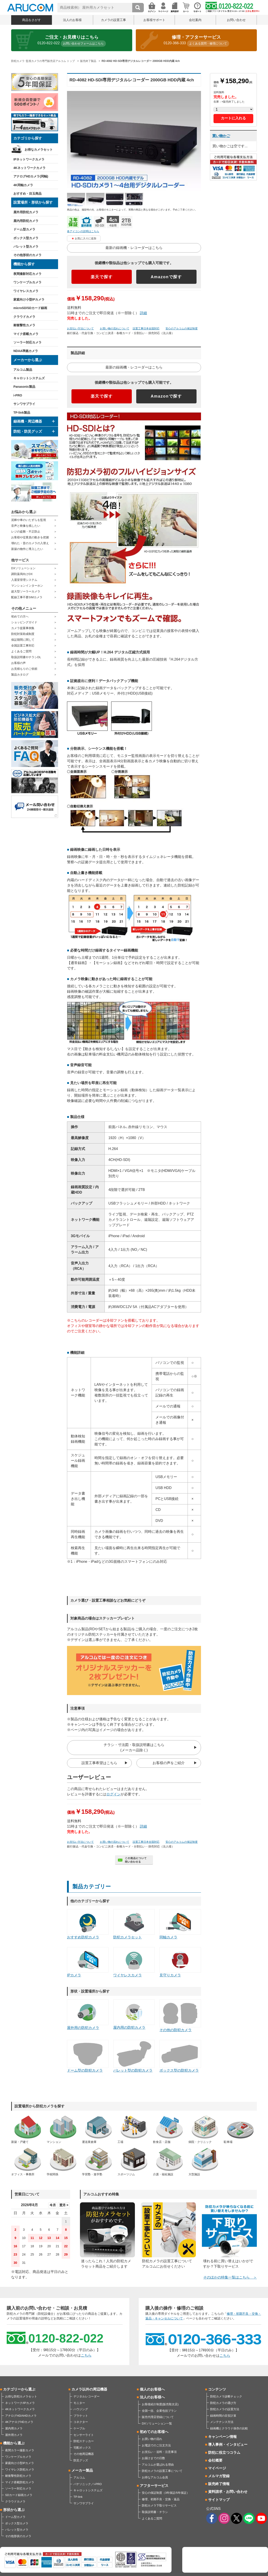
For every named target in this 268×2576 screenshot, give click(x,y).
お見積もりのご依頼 (24, 668)
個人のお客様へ (152, 2389)
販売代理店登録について (158, 2417)
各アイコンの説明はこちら (83, 231)
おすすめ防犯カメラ (88, 1924)
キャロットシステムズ (29, 378)
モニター (79, 2403)
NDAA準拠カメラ (25, 351)
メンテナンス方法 (221, 2422)
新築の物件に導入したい (27, 549)
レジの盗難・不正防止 (25, 531)
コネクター (80, 2422)
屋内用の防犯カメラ (134, 2014)
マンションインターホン (27, 585)
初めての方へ (20, 616)
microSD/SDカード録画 (30, 308)
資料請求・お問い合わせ (227, 2492)
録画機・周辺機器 (27, 421)
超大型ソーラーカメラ (25, 591)
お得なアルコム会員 (155, 2477)
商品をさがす (31, 20)
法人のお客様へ (152, 2397)
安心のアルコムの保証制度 (181, 328)
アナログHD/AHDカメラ (21, 2415)
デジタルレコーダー (86, 2396)
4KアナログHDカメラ (19, 2422)
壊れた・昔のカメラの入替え (30, 543)
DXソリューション (23, 568)
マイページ (217, 2468)
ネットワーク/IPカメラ (20, 2403)
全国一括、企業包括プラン (159, 2410)
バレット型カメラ (25, 246)
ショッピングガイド (24, 622)
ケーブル (79, 2428)
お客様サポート (154, 20)
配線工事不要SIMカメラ (26, 597)
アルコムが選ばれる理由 (158, 2464)
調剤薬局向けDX (22, 574)
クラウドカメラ (24, 316)
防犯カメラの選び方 (223, 2403)
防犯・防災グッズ (27, 431)
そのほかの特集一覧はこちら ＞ (230, 2277)
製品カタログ (20, 674)
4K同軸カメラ (23, 185)
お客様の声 (18, 663)
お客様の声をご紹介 (169, 1763)
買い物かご (221, 136)
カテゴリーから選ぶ (19, 2389)
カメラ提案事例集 (22, 628)
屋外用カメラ (14, 2435)
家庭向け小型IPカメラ (28, 299)
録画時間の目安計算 (223, 2415)
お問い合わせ (236, 20)
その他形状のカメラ (27, 255)
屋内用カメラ (14, 2428)
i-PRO (17, 395)
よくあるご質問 (21, 651)
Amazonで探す (166, 277)
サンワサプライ (24, 404)
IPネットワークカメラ (28, 159)
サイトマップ (219, 2500)
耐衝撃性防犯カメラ (18, 2475)
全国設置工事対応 (22, 645)
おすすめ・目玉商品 (27, 193)
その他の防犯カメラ (180, 2015)
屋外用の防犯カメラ (88, 2014)
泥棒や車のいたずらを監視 (28, 520)
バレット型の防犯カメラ (134, 2056)
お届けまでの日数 (153, 2458)
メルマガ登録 (219, 2476)
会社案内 (195, 20)
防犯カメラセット (134, 1924)
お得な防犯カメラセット (21, 2396)
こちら (86, 2355)
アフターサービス (154, 2486)
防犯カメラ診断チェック (226, 2396)
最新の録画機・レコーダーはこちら (134, 248)
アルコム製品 (22, 369)
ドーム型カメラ (24, 229)
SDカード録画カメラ (18, 2495)
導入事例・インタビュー (227, 2444)
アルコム (79, 2477)
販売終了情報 (219, 2484)
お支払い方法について (80, 328)
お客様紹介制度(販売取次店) (160, 2404)
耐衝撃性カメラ (24, 325)
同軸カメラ (180, 1924)
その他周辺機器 (83, 2454)
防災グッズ (80, 2460)
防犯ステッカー (83, 2441)
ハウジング (80, 2409)
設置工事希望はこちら (99, 1763)
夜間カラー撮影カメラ (19, 2450)
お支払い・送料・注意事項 (159, 2452)
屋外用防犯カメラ (25, 212)
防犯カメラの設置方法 (224, 2409)
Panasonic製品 (24, 386)
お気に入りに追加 (85, 238)
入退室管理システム (24, 579)
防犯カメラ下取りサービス (159, 2505)
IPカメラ (88, 1962)
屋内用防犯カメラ (25, 221)
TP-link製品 (21, 412)
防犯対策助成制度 (22, 634)
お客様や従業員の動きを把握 (30, 537)
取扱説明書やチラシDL (26, 657)
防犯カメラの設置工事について (162, 2471)
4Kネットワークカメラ (29, 168)
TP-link (77, 2496)
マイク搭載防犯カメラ (19, 2482)
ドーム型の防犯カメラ (88, 2056)
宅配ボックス (82, 2447)
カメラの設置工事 (113, 20)
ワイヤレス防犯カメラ (19, 2469)
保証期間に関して (22, 639)
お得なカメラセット (39, 149)
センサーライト (83, 2435)
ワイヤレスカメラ (25, 291)
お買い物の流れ (152, 2439)
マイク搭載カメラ (25, 334)
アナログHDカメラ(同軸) (30, 176)
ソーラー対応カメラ (27, 342)
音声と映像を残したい (25, 525)
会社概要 (215, 2460)
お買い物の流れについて (114, 328)
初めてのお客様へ (154, 2432)
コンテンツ (217, 2389)
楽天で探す (102, 277)
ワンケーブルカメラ (27, 282)
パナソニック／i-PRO (87, 2484)
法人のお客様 (72, 20)
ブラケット (80, 2415)
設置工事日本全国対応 (146, 328)
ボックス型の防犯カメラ (180, 2056)
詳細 (143, 313)
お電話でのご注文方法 (156, 2445)
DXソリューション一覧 (157, 2423)
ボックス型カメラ (25, 238)
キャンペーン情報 (222, 2437)
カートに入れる (233, 118)
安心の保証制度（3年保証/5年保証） (165, 2492)
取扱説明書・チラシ (155, 2512)
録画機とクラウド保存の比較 (229, 2428)
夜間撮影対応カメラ (27, 274)
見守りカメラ (180, 1962)
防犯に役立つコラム (224, 2452)
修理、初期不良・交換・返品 (161, 2499)
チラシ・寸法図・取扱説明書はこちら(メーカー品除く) (134, 1747)
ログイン (113, 1794)
